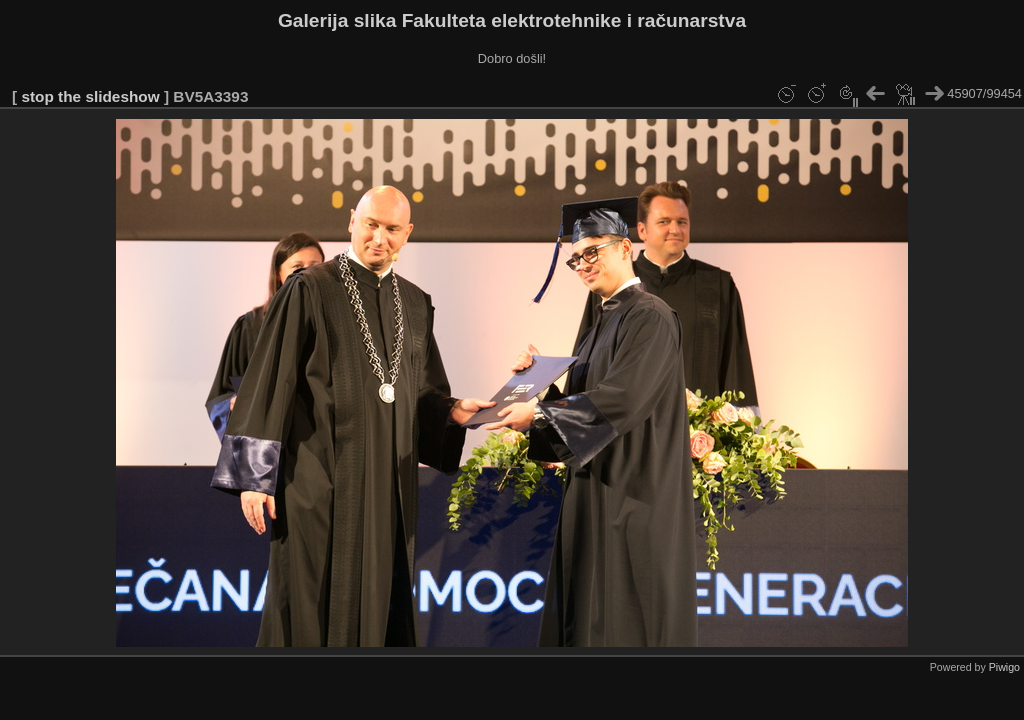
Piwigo (1004, 667)
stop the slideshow (90, 96)
